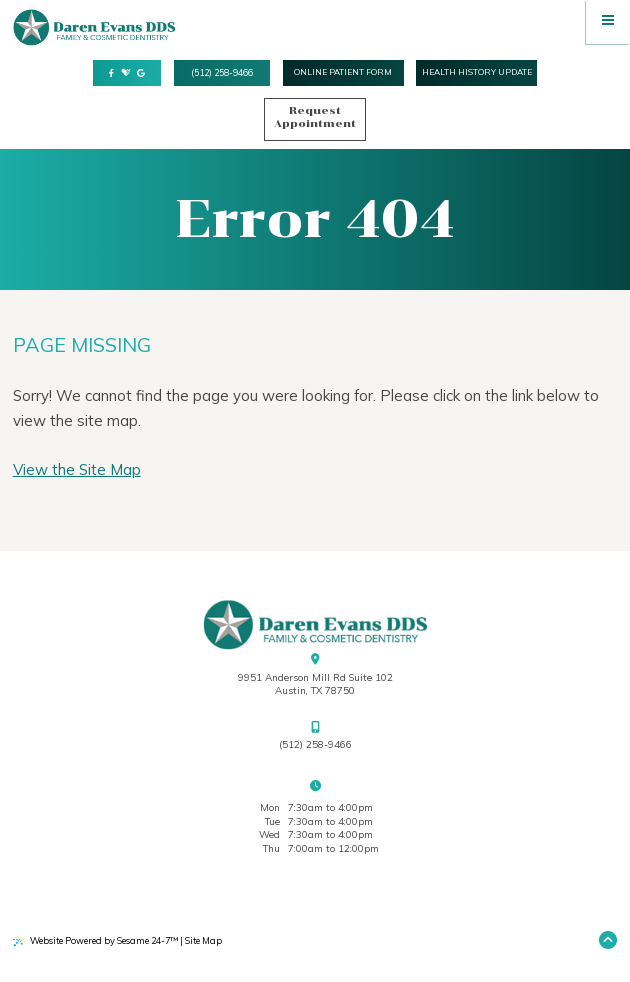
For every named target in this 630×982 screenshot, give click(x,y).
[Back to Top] (608, 941)
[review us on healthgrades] (126, 73)
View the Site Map (77, 469)
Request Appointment (315, 117)
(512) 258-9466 (222, 72)
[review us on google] (141, 74)
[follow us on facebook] (111, 74)
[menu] (608, 22)
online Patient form (343, 72)
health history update (477, 72)
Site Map (203, 940)
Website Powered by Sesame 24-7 (95, 941)
